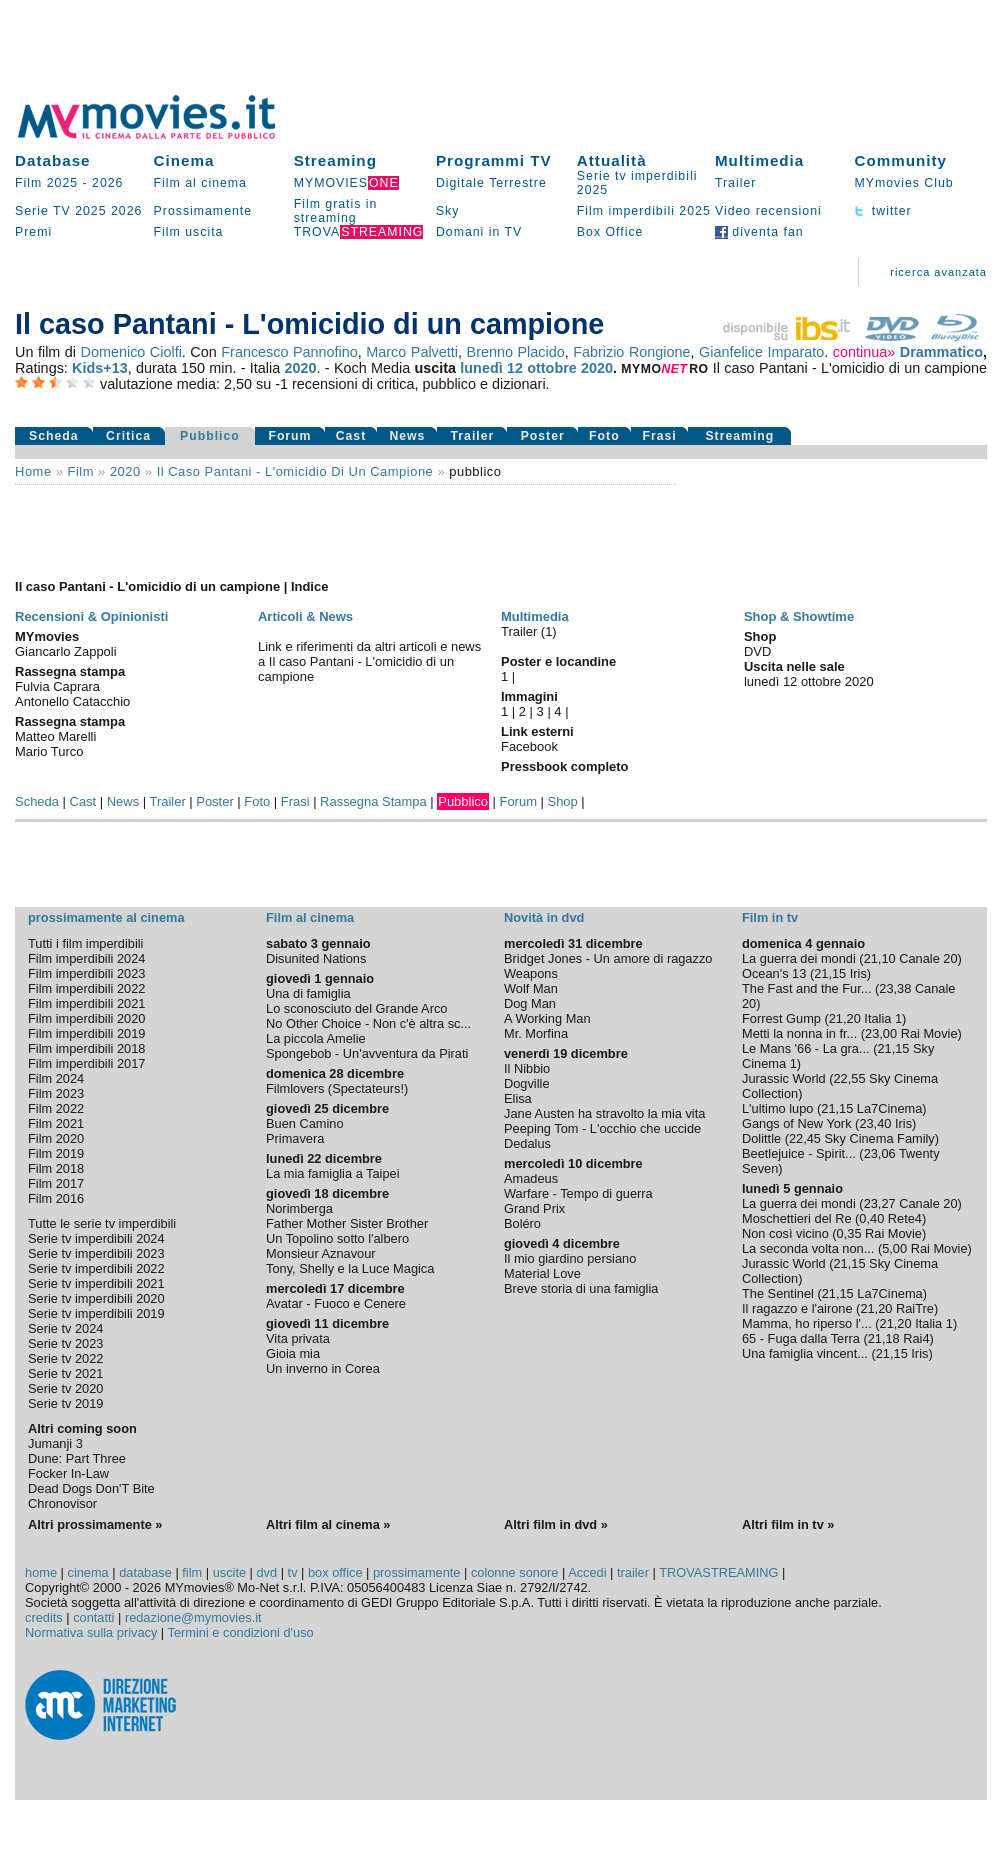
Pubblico (210, 436)
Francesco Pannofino (289, 352)
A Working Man (547, 1018)
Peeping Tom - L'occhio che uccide (602, 1128)
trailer (633, 1572)
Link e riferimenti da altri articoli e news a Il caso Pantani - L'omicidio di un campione (369, 661)
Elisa (518, 1098)
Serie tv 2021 (65, 1373)
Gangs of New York (797, 1123)
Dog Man (530, 1003)
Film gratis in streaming (336, 211)
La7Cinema (889, 1108)
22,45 (805, 1138)
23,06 (880, 1153)
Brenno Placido (516, 352)
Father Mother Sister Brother (347, 1223)
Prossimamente (203, 211)
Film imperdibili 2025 (644, 211)
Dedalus (527, 1143)
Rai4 (916, 1338)
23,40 (875, 1123)
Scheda (54, 436)
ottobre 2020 (570, 368)
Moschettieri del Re (797, 1218)
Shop (563, 801)
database (145, 1572)
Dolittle (761, 1138)
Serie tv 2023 (65, 1343)
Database (53, 160)
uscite (229, 1572)
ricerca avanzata (938, 272)
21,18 (884, 1338)
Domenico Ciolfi (131, 352)
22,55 (850, 1078)
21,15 (830, 973)
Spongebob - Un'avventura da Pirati (367, 1053)
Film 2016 (56, 1198)
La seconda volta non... (808, 1248)
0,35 (849, 1233)
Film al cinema (200, 183)
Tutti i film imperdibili (85, 943)
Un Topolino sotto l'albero (337, 1238)
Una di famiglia (308, 993)
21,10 (880, 958)
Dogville (527, 1083)
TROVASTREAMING (718, 1572)
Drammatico (941, 352)
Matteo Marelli (55, 736)
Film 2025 (46, 183)
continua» (864, 352)
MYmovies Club (903, 183)
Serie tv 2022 (65, 1358)
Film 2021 (56, 1123)
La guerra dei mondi (799, 958)
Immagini (529, 696)
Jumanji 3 (55, 1443)
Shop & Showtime (799, 616)
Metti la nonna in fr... (799, 1033)
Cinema (184, 160)
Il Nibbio (527, 1068)
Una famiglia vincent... (805, 1353)
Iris (858, 973)
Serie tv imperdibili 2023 (96, 1253)
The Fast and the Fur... (806, 988)
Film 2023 (56, 1093)
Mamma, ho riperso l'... (807, 1323)
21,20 (845, 1018)
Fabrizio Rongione (631, 352)
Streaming (335, 160)
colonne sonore (515, 1572)
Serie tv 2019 (65, 1403)
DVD (757, 651)
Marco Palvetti (412, 352)
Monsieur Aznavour (321, 1253)
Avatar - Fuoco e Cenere (336, 1303)
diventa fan (759, 232)
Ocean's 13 (774, 973)
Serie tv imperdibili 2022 (96, 1268)
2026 (107, 183)
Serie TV (43, 211)
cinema (87, 1572)
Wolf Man (531, 988)
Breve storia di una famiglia (581, 1288)
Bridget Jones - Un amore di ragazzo (608, 958)
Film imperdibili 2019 (86, 1033)
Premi (33, 232)
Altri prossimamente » (95, 1524)
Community (900, 160)
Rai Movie (929, 1033)
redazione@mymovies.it (193, 1617)
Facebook (529, 746)
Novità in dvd (544, 917)
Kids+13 (100, 368)
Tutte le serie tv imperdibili (102, 1223)
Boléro (522, 1223)
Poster (543, 436)
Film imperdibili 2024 (86, 958)
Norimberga (299, 1208)
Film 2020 (56, 1138)
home (41, 1572)
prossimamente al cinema (106, 917)
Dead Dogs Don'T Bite (91, 1488)
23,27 (880, 1203)
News (407, 436)
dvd (267, 1572)
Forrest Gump (781, 1018)
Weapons (531, 973)
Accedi (587, 1572)
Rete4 (905, 1218)
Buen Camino (305, 1123)
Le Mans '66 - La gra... (806, 1048)
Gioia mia (293, 1353)
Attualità (612, 160)
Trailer (735, 183)
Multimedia (759, 160)
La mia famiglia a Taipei (333, 1173)
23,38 (895, 988)
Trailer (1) (529, 631)
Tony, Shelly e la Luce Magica (350, 1268)
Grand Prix (534, 1208)
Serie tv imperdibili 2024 (96, 1238)
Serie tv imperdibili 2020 (96, 1298)
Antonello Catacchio (72, 701)
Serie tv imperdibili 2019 (96, 1313)
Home (33, 471)
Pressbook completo (564, 766)
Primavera (295, 1138)
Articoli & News (305, 616)
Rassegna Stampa (373, 801)
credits (44, 1617)
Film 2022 (56, 1108)
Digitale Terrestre (491, 183)
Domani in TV (479, 232)
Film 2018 (56, 1168)
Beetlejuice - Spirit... (799, 1153)
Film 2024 (56, 1078)
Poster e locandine (558, 661)
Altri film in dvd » (556, 1524)
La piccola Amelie (316, 1038)
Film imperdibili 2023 (86, 973)
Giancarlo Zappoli (66, 651)
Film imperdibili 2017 (86, 1063)
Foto (604, 436)
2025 (90, 211)
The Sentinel (778, 1293)
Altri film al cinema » (328, 1524)
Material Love (542, 1273)
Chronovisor (62, 1503)
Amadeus (531, 1178)
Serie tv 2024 (65, 1328)
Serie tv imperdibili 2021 (96, 1283)
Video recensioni (768, 211)
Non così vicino (785, 1233)
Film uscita (189, 232)
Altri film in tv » (788, 1524)
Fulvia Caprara (57, 686)
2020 (301, 368)
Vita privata (298, 1338)
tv (293, 1572)
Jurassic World (784, 1078)
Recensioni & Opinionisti (91, 616)
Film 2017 (56, 1183)
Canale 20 (928, 958)
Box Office (610, 232)
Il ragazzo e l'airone (797, 1308)
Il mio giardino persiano (570, 1258)
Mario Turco (49, 751)
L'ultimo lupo (777, 1108)
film (81, 471)
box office (335, 1572)
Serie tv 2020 (65, 1388)
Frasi (659, 436)
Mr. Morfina (536, 1033)
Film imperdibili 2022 (86, 988)
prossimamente (416, 1572)
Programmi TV (494, 160)
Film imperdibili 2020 (86, 1018)
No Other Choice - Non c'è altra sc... (368, 1023)
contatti (93, 1617)
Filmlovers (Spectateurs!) (337, 1088)
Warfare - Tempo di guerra (578, 1193)
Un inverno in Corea (323, 1368)
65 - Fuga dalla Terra (801, 1338)
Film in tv (770, 917)
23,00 (881, 1033)
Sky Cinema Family (880, 1138)
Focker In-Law (68, 1473)
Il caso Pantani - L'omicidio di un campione (295, 471)
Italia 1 (883, 1018)
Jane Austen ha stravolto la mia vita (604, 1113)
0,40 (871, 1218)
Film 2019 (56, 1153)
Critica (128, 436)
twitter (882, 211)
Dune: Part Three (77, 1458)
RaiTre (915, 1308)
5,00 (894, 1248)
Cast (351, 436)
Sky (448, 211)
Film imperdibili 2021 (86, 1003)
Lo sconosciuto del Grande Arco (356, 1008)
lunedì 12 (491, 368)
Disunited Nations (316, 958)
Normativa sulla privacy (91, 1632)
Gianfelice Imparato (761, 352)
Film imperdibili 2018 (86, 1048)
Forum (289, 436)
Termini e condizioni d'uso (241, 1632)
